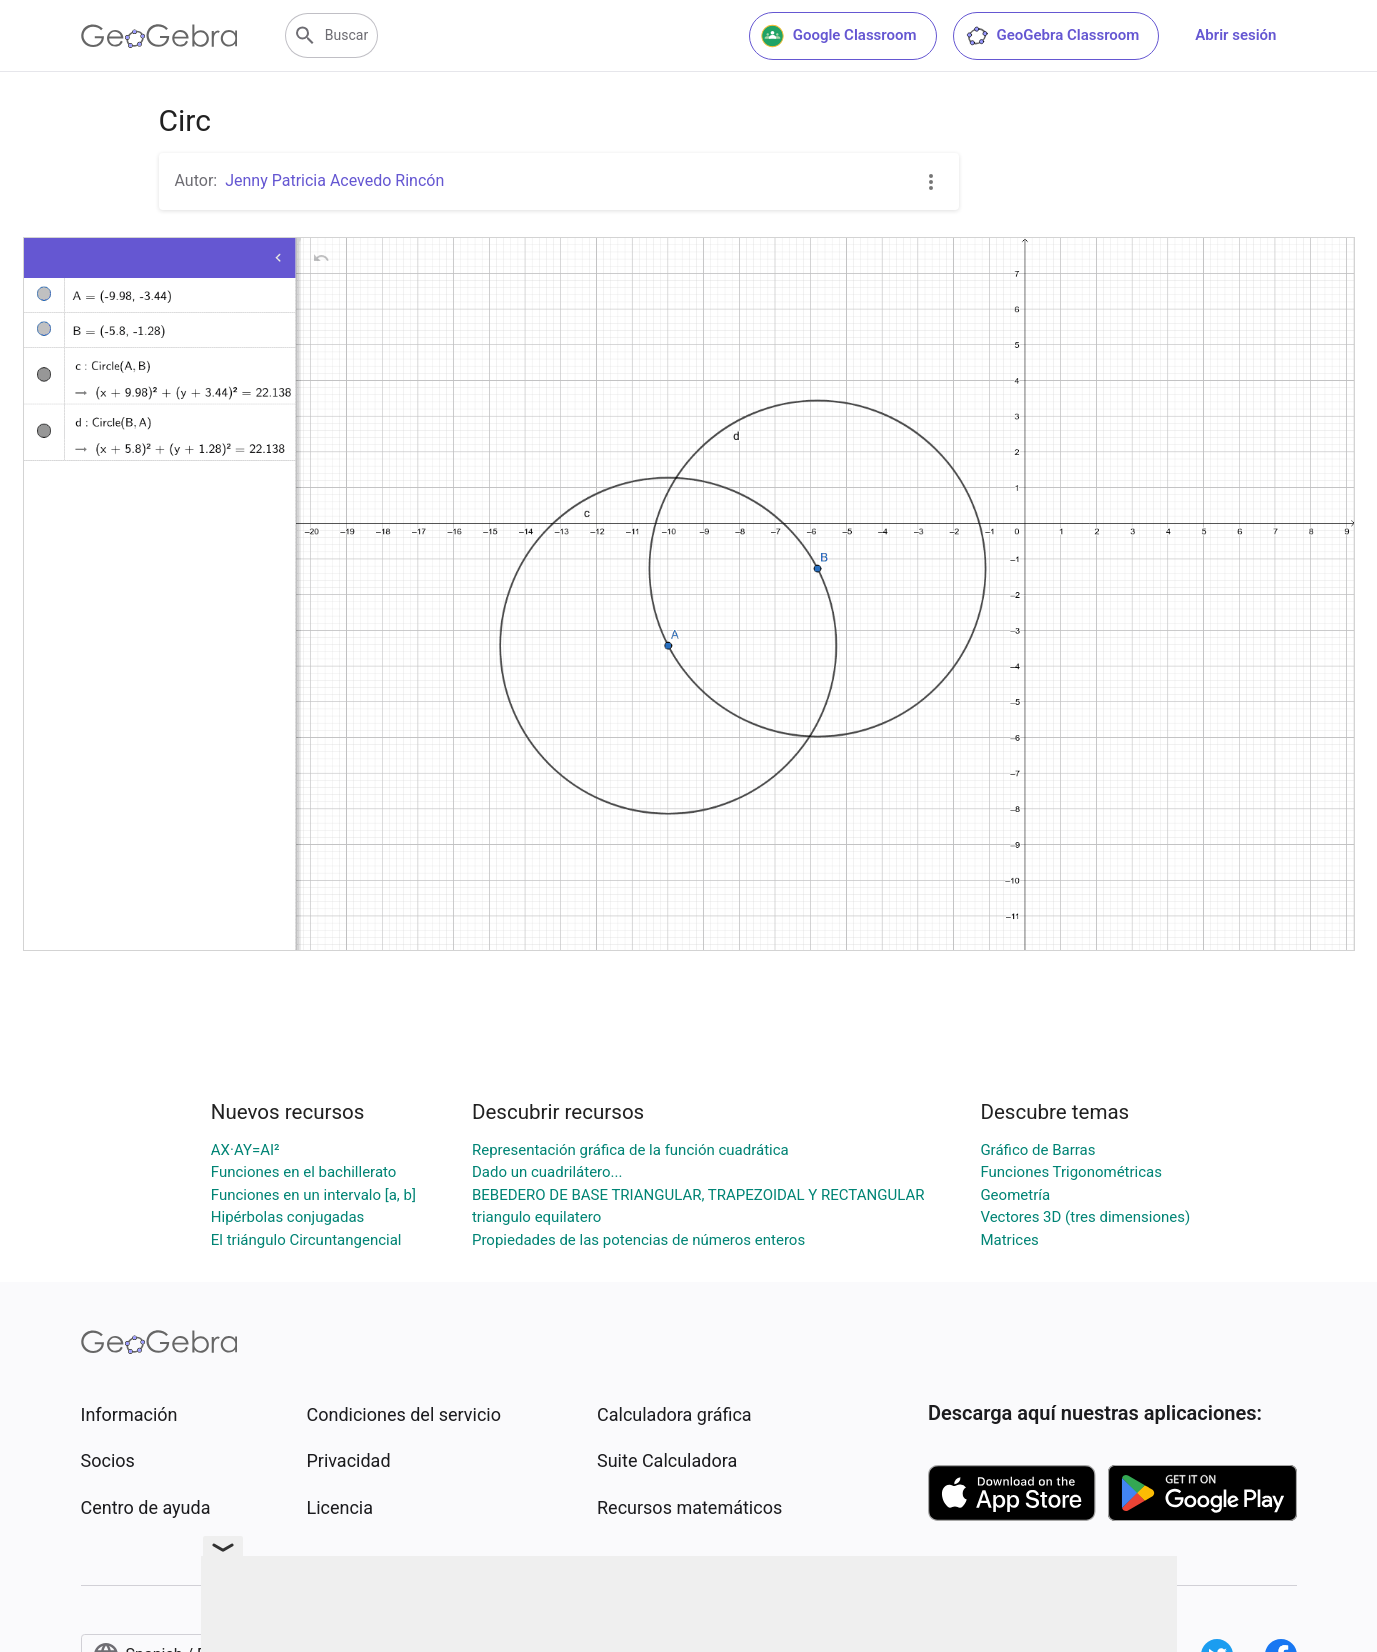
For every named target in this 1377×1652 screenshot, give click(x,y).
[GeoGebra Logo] (159, 36)
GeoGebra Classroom (1052, 36)
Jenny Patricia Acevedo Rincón (334, 180)
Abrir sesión (1235, 35)
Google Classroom (839, 36)
